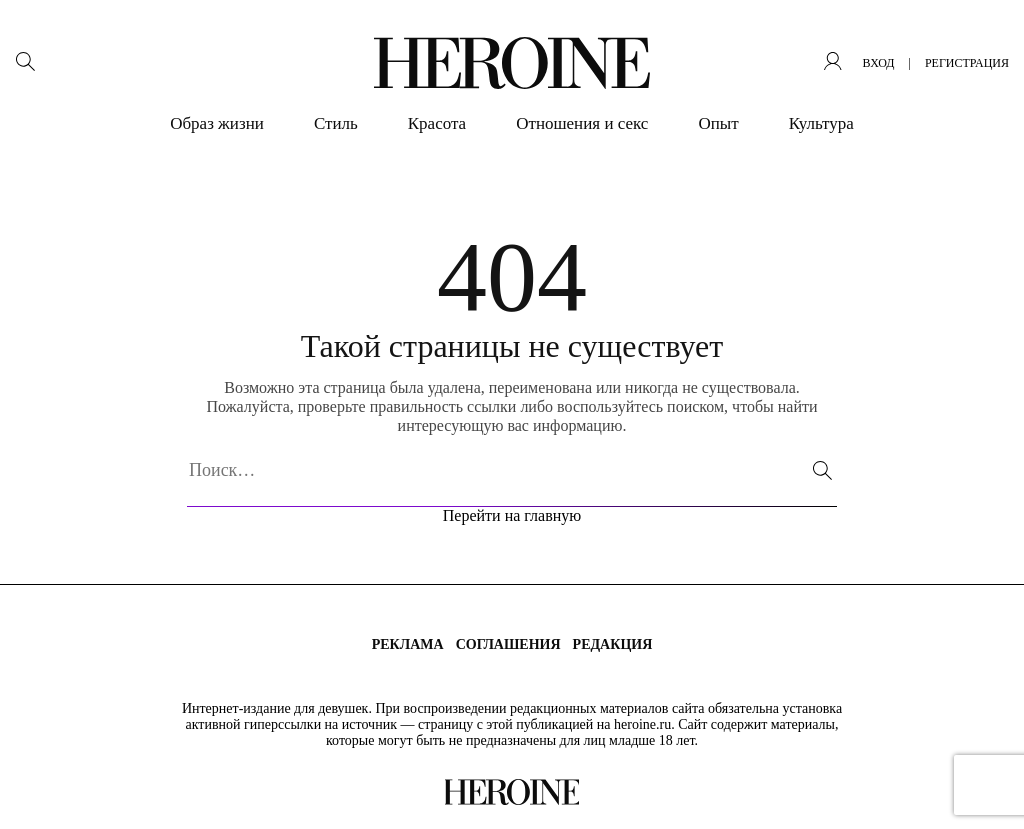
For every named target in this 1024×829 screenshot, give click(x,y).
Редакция (613, 644)
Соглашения (508, 644)
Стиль (336, 123)
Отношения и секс (582, 123)
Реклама (408, 644)
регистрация (967, 63)
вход (878, 63)
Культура (821, 123)
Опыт (718, 123)
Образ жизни (217, 123)
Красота (437, 123)
